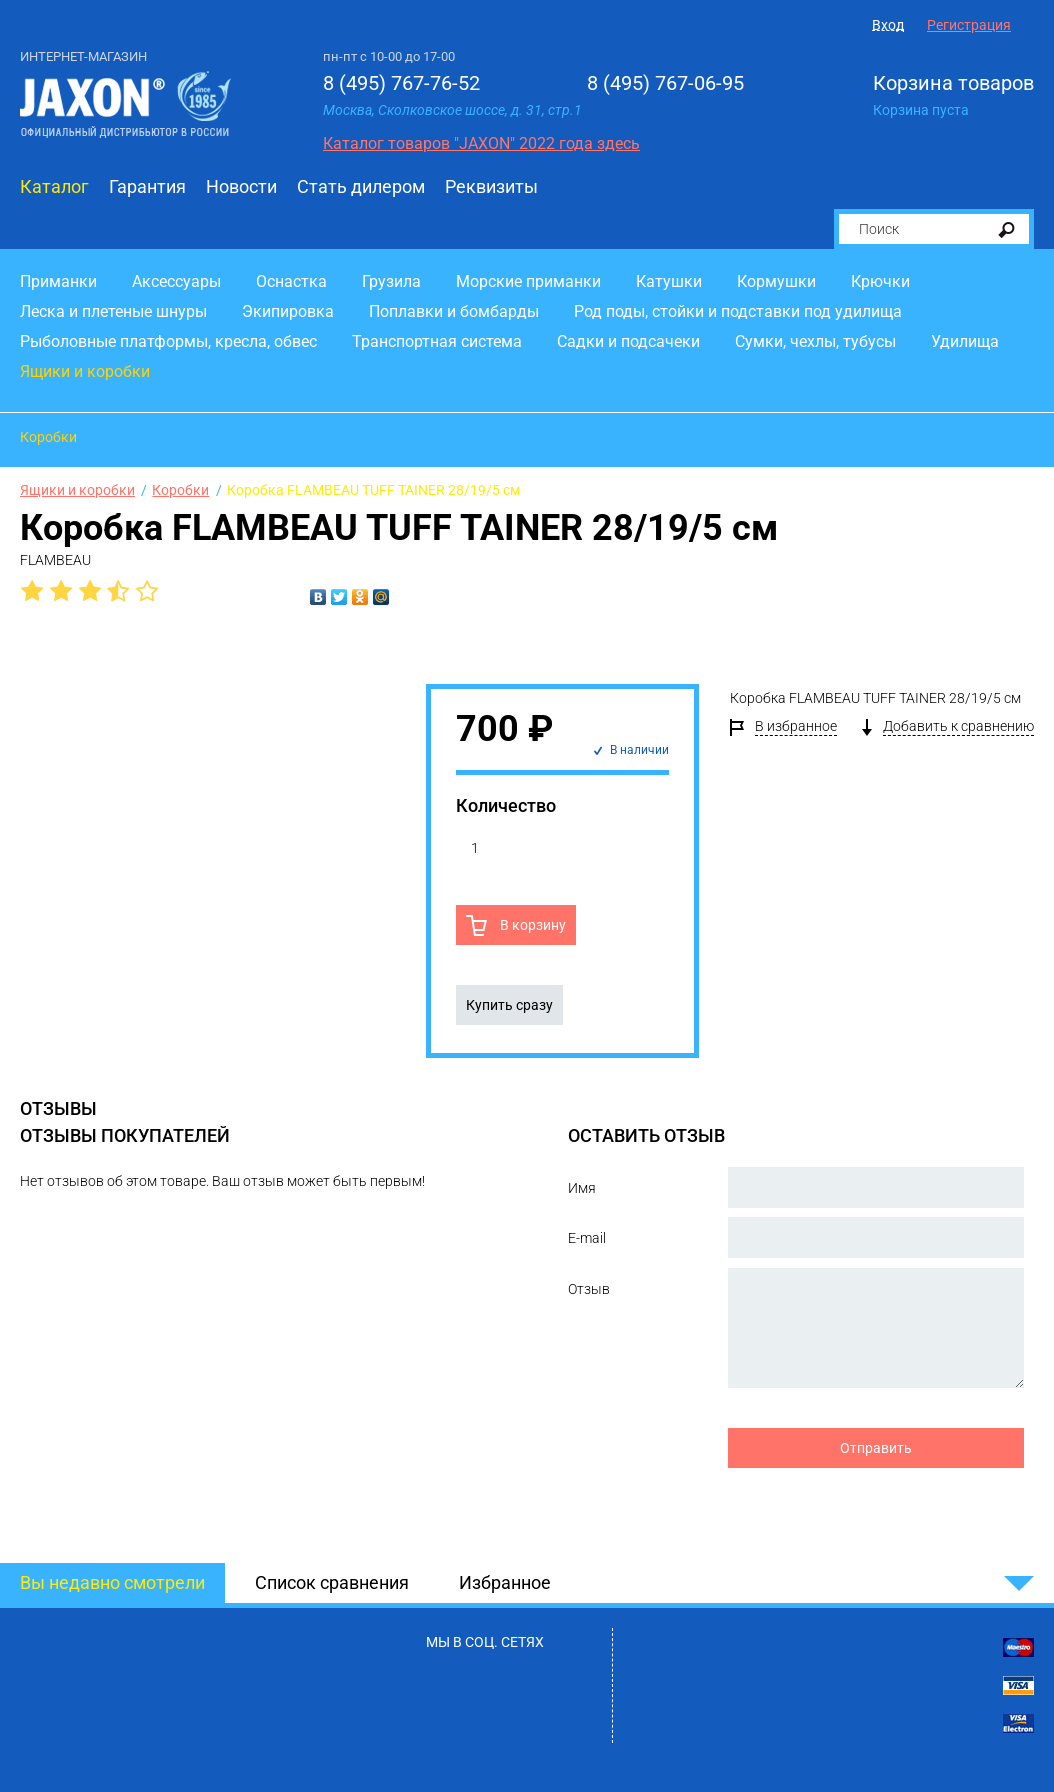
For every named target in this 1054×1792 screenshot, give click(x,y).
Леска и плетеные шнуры (113, 311)
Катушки (669, 281)
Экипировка (288, 311)
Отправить (876, 1448)
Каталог (54, 186)
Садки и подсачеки (628, 341)
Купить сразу (509, 1005)
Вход (888, 25)
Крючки (880, 281)
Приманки (58, 281)
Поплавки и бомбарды (454, 311)
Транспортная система (437, 341)
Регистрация (969, 25)
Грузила (391, 281)
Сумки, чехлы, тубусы (815, 341)
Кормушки (776, 281)
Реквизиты (491, 186)
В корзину (531, 925)
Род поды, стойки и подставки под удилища (738, 311)
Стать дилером (361, 186)
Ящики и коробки (85, 371)
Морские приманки (528, 281)
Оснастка (291, 281)
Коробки (48, 437)
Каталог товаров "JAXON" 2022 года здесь (481, 143)
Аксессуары (176, 281)
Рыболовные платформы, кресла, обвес (168, 341)
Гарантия (147, 186)
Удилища (965, 341)
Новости (241, 186)
